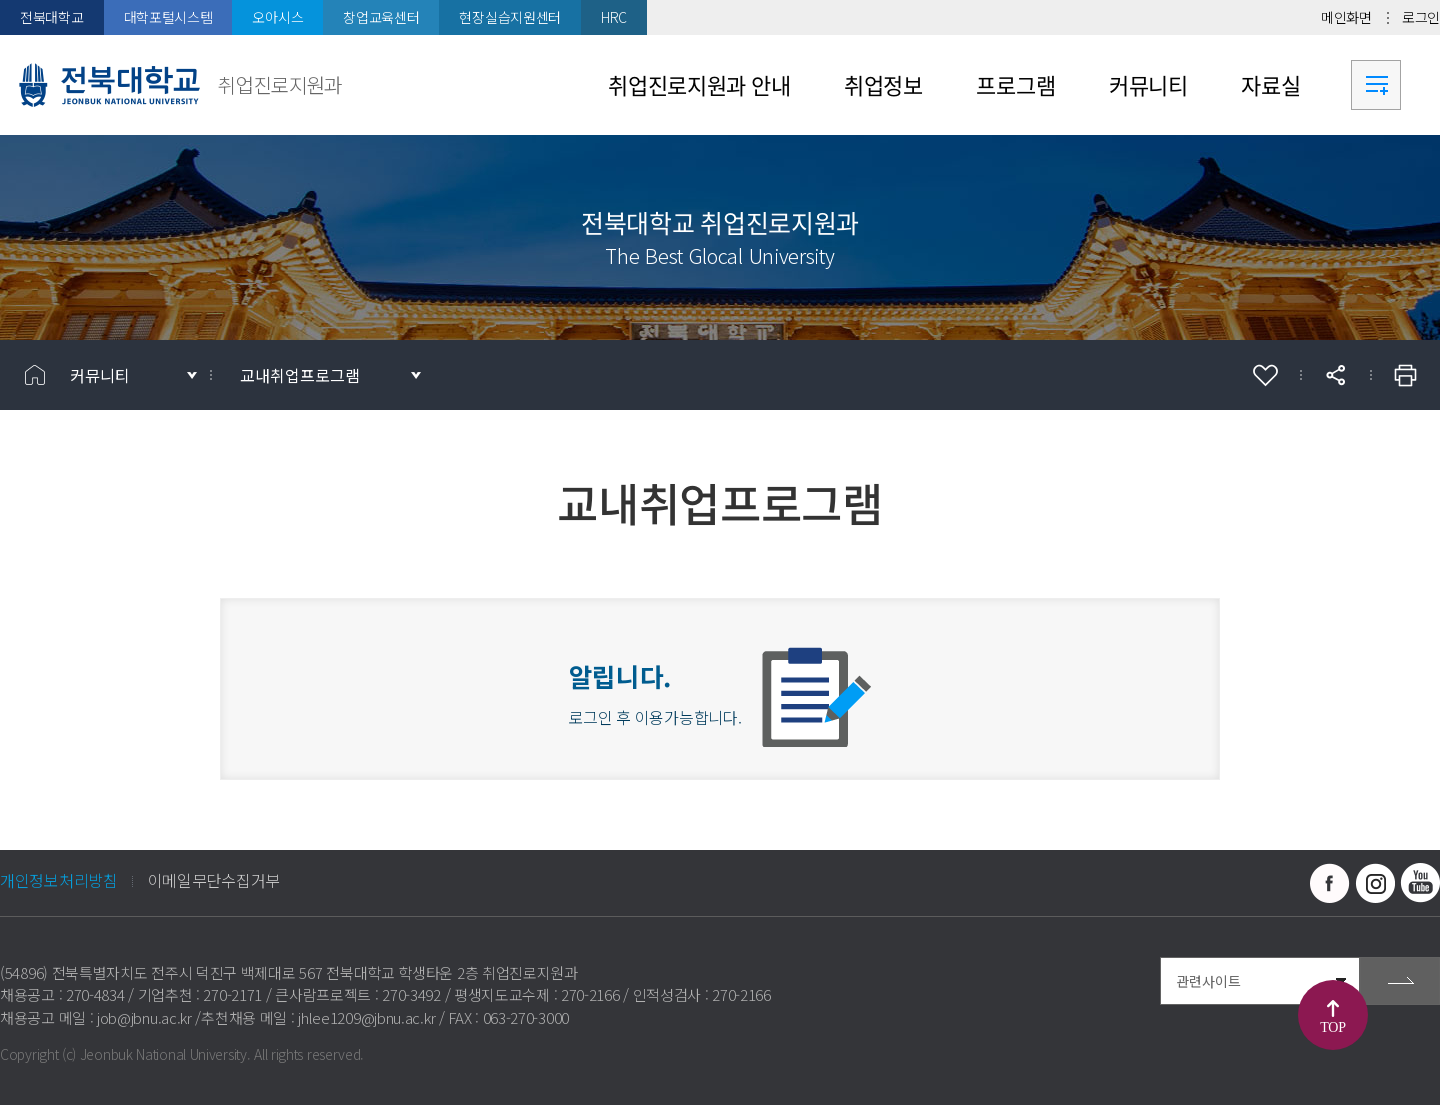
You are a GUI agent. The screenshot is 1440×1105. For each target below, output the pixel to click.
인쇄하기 (1405, 375)
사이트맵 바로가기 (1376, 85)
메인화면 (1346, 17)
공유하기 (1335, 375)
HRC (614, 17)
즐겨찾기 (1265, 375)
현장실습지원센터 (510, 17)
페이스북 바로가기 (1330, 883)
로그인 (1421, 17)
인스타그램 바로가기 (1375, 883)
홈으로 (35, 375)
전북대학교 (52, 17)
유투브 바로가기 (1420, 883)
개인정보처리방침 (59, 880)
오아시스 (277, 17)
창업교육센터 (381, 17)
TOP (1332, 1027)
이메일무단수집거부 (214, 880)
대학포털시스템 (168, 17)
